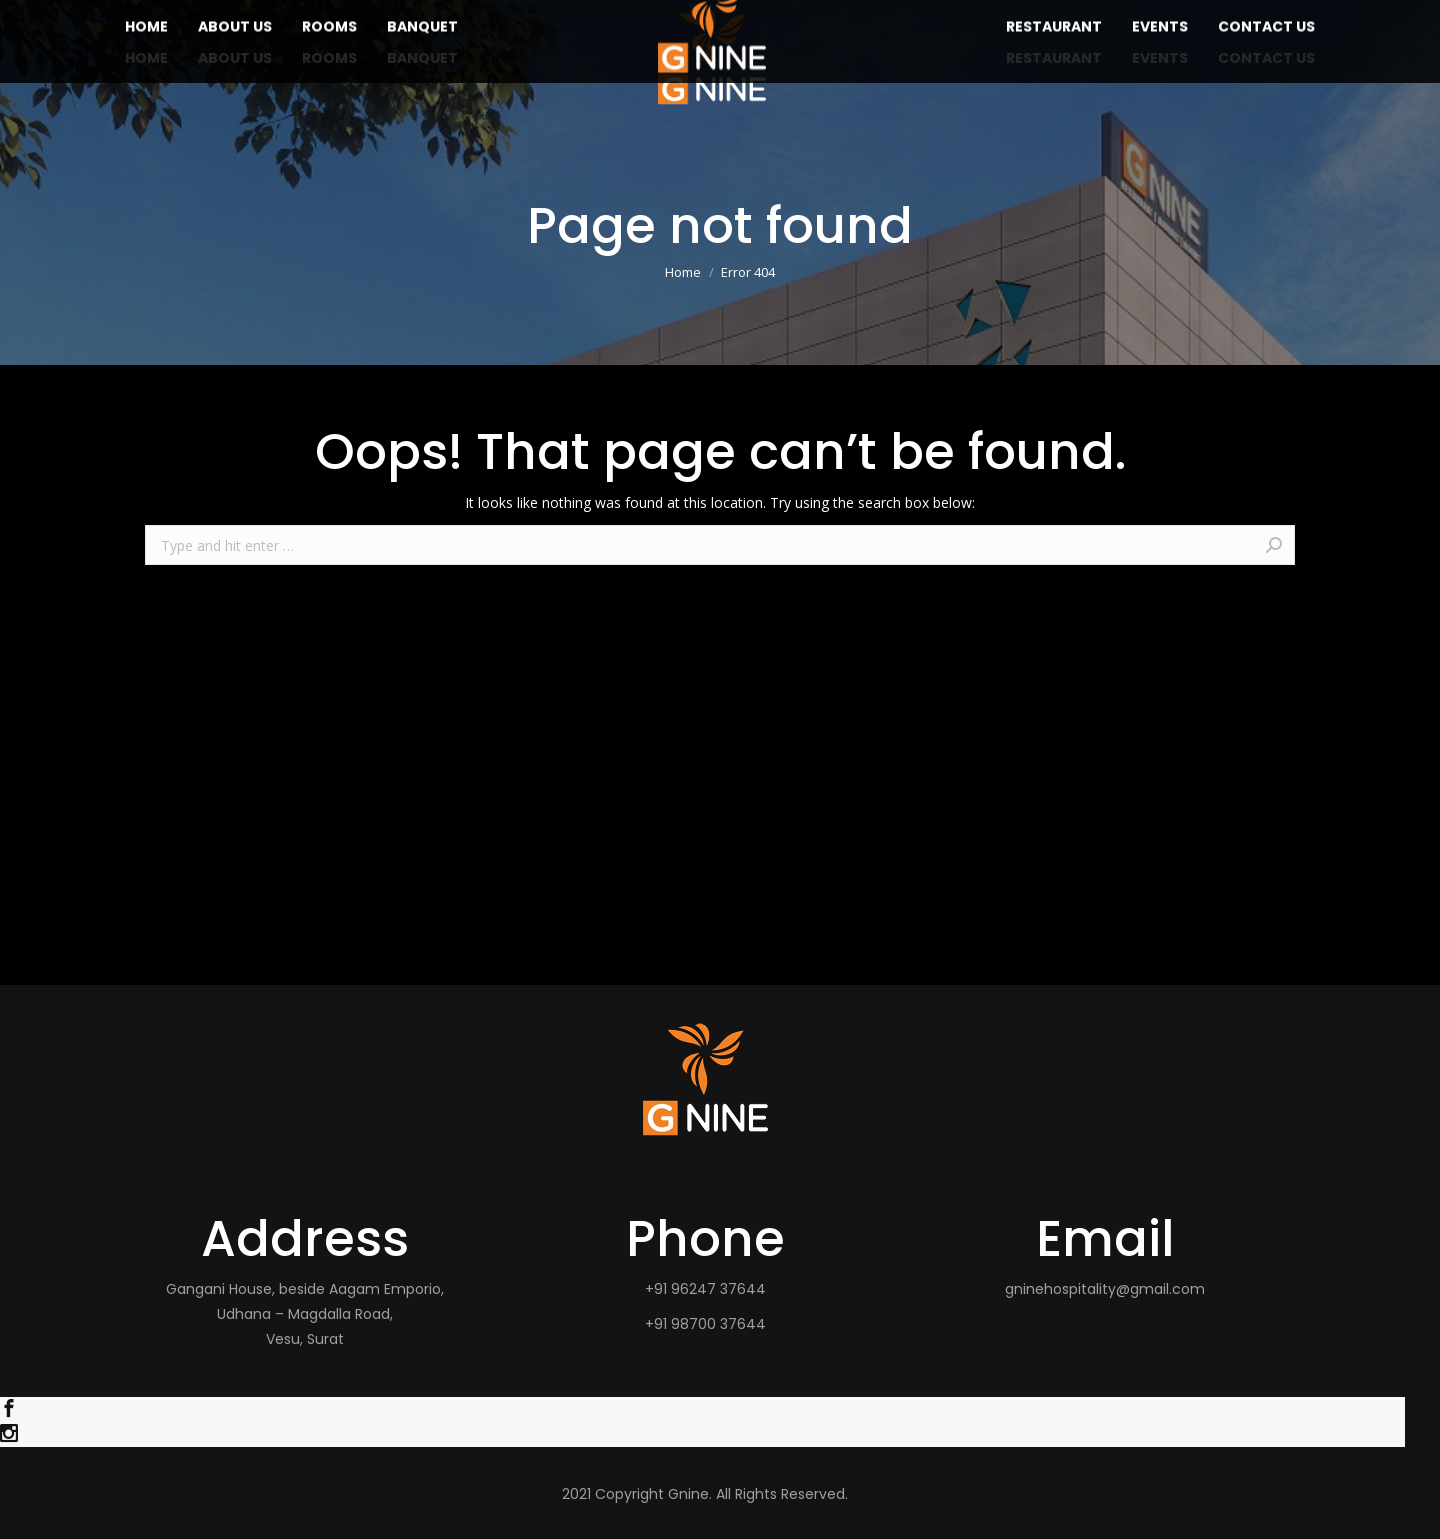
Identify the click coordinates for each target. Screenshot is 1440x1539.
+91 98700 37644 (705, 1324)
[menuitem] (146, 58)
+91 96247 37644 (705, 1289)
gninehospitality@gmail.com (1105, 1289)
